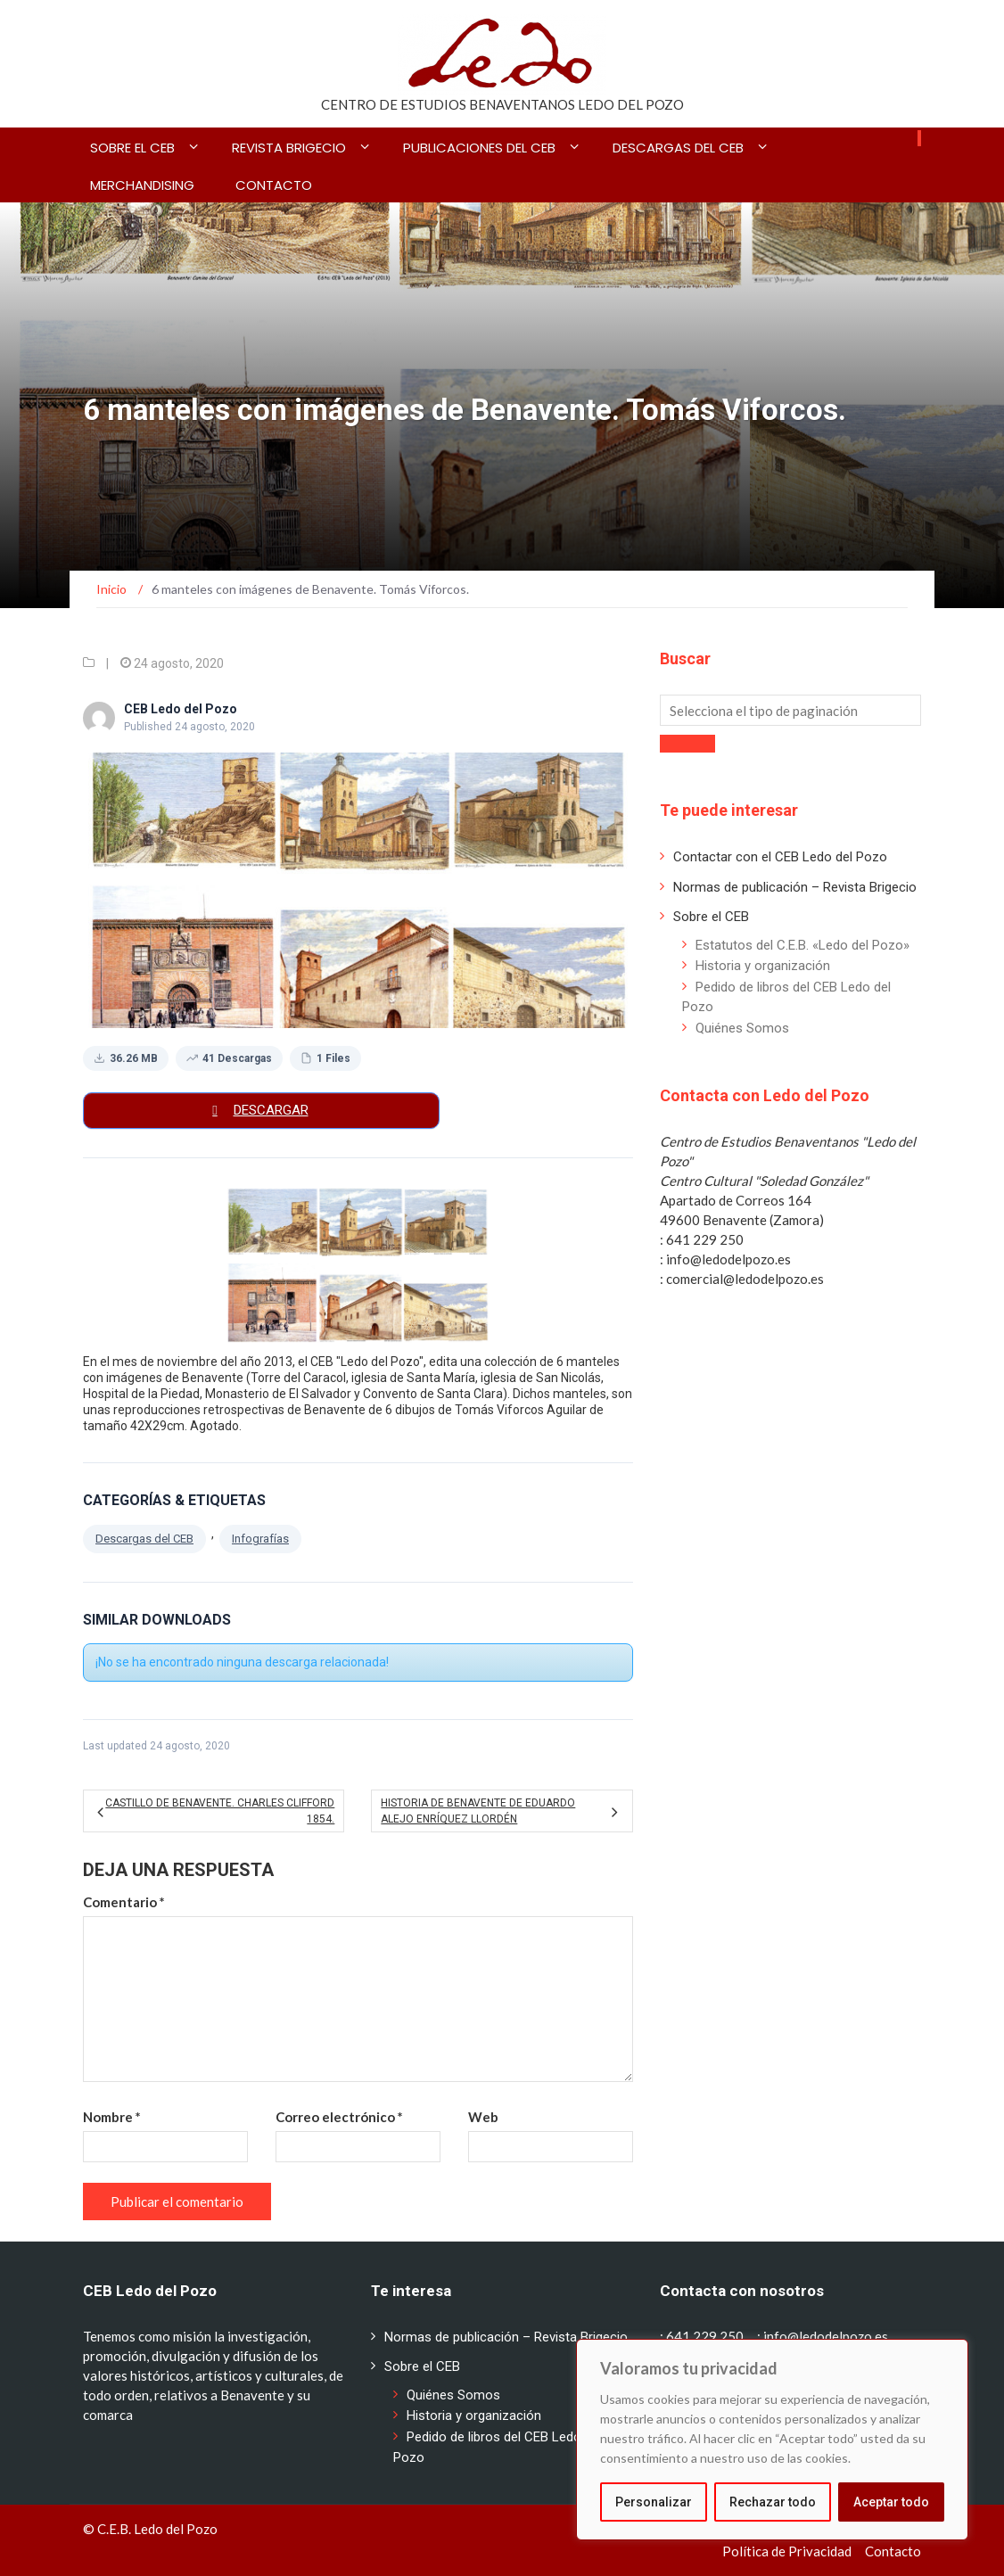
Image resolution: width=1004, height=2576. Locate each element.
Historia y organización (762, 966)
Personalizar (653, 2502)
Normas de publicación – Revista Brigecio (795, 887)
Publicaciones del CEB (479, 147)
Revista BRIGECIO (289, 147)
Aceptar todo (891, 2502)
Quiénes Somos (742, 1028)
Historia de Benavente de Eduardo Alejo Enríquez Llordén (478, 1811)
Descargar (271, 1110)
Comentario (124, 1902)
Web (483, 2117)
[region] (772, 2439)
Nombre (112, 2117)
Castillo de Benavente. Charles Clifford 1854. (219, 1811)
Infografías (260, 1538)
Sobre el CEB (132, 147)
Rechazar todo (772, 2502)
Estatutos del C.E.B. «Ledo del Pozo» (802, 945)
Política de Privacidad (787, 2551)
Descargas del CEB (678, 147)
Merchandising (142, 185)
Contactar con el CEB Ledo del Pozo (780, 857)
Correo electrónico (339, 2117)
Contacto (273, 185)
